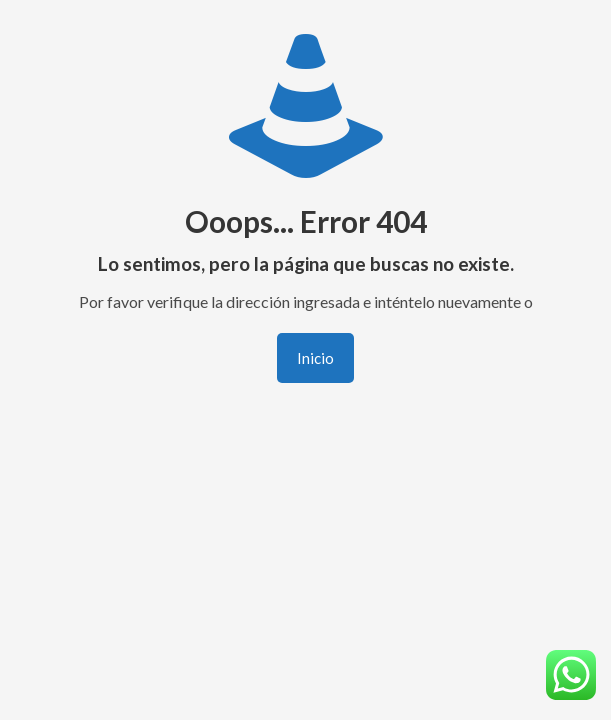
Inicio (315, 358)
